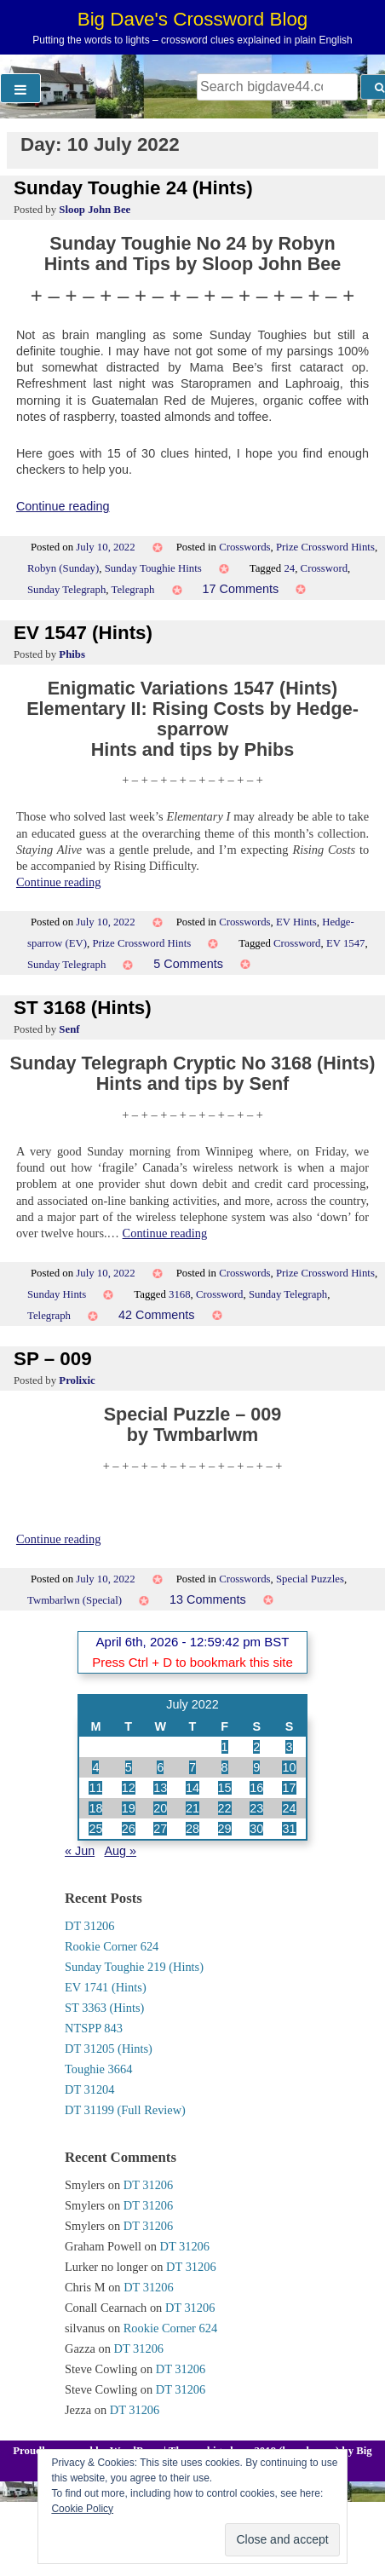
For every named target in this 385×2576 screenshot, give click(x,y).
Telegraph (133, 590)
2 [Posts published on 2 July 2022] (256, 1747)
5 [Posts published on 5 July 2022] (128, 1767)
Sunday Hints (56, 1294)
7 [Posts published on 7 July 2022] (192, 1767)
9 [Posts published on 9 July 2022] (256, 1767)
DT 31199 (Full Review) (125, 2110)
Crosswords (244, 547)
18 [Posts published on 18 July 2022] (95, 1808)
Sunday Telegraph (66, 590)
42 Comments (156, 1315)
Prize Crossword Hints (325, 547)
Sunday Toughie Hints (153, 568)
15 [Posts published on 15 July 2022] (225, 1788)
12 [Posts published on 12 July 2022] (128, 1788)
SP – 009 (53, 1358)
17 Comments (241, 589)
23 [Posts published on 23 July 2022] (256, 1808)
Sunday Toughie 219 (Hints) (134, 1967)
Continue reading (63, 506)
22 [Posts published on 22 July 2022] (225, 1808)
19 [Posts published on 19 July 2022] (128, 1808)
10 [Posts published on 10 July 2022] (289, 1767)
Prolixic (77, 1380)
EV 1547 (345, 943)
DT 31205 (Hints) (108, 2048)
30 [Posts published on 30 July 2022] (256, 1828)
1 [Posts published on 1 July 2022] (224, 1747)
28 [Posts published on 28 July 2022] (192, 1828)
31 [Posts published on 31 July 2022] (289, 1828)
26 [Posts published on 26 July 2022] (128, 1828)
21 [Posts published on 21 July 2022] (192, 1808)
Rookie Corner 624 (111, 1946)
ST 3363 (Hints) (104, 2007)
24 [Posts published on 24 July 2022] (289, 1808)
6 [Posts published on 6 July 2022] (160, 1767)
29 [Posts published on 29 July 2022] (225, 1828)
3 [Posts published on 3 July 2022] (288, 1747)
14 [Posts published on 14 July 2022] (192, 1788)
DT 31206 (90, 1926)
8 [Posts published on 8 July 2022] (224, 1767)
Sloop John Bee (94, 210)
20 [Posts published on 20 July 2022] (160, 1808)
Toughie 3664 (98, 2069)
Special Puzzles (310, 1579)
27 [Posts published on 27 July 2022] (160, 1828)
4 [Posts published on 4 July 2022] (95, 1767)
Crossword (324, 568)
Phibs (72, 654)
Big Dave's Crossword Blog (193, 19)
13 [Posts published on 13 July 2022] (160, 1788)
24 (289, 568)
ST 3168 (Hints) (83, 1007)
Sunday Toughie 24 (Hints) (133, 188)
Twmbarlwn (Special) (74, 1600)
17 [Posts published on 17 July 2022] (289, 1788)
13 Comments (208, 1599)
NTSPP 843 (94, 2028)
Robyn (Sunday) (63, 568)
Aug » (120, 1851)
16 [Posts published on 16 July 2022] (256, 1788)
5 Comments (188, 964)
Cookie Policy (82, 2509)
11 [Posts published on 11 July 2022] (95, 1788)
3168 (180, 1294)
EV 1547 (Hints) (83, 632)
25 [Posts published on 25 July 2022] (95, 1828)
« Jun (80, 1851)
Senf (69, 1029)
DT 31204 (90, 2089)
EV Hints (296, 922)
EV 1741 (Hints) (106, 1987)
